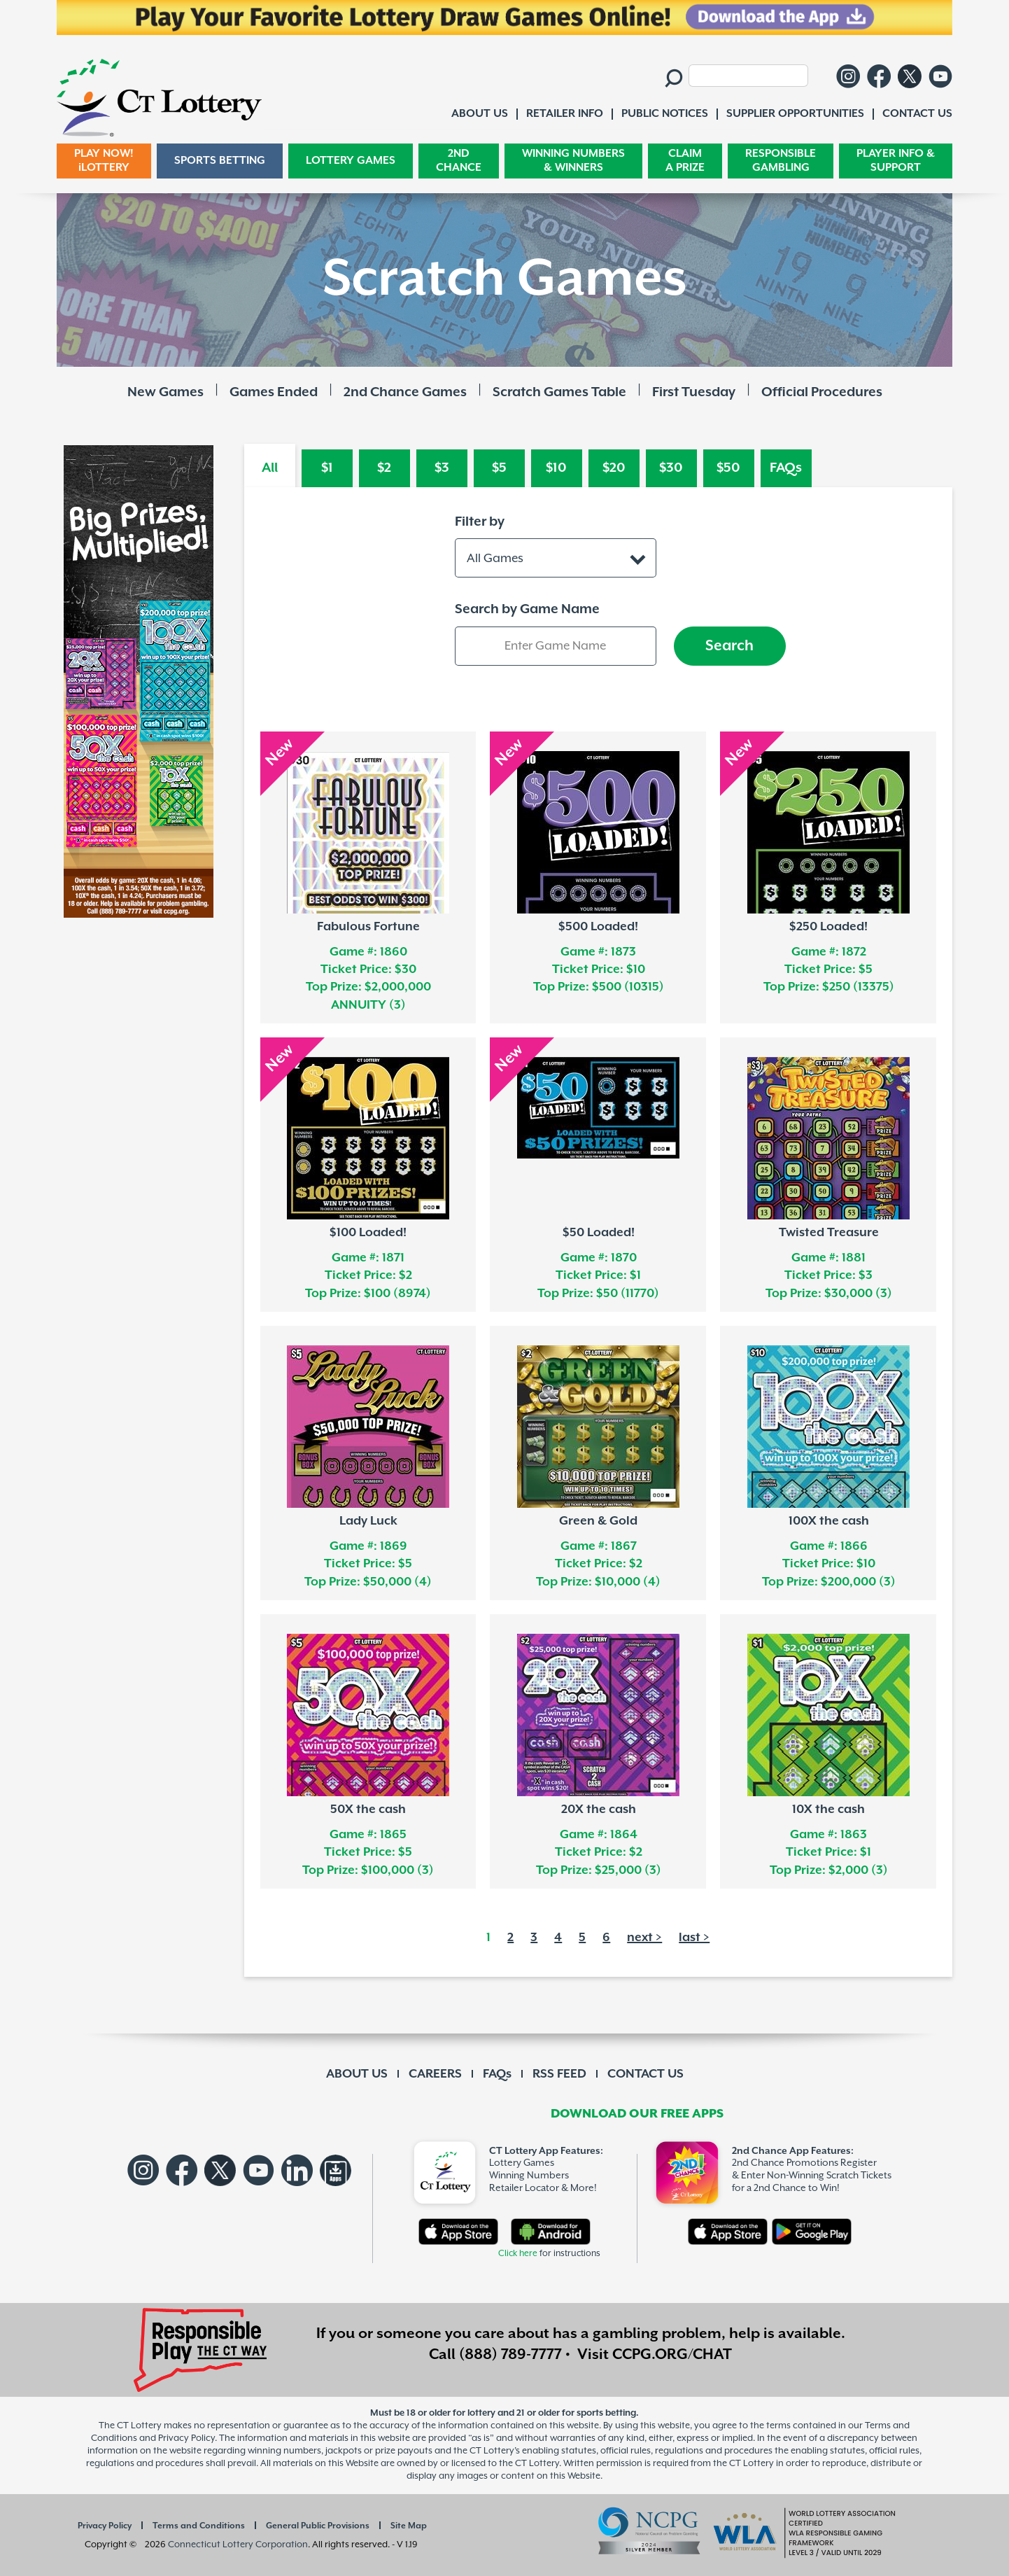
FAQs (786, 468)
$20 (614, 468)
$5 (499, 468)
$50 (728, 468)
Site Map (408, 2526)
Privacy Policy (105, 2526)
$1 (327, 468)
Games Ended (274, 392)
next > (644, 1938)
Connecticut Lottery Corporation (238, 2545)
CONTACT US (645, 2074)
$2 (384, 468)
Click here (517, 2253)
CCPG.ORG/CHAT (672, 2354)
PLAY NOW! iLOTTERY (104, 160)
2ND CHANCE (458, 160)
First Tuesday (693, 392)
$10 (556, 468)
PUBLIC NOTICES (664, 113)
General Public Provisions (317, 2526)
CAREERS (435, 2074)
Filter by (479, 522)
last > (694, 1938)
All (270, 468)
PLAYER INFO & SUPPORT (895, 160)
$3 (442, 468)
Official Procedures (821, 392)
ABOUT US (357, 2074)
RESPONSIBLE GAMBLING (780, 160)
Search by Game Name (527, 609)
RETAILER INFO (564, 113)
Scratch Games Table (559, 392)
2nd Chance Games (405, 392)
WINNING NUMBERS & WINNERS (573, 160)
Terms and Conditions (199, 2526)
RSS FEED (559, 2074)
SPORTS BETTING (219, 160)
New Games (165, 392)
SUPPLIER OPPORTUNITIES (795, 113)
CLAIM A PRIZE (685, 160)
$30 (671, 468)
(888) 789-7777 (510, 2354)
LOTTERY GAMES (350, 160)
